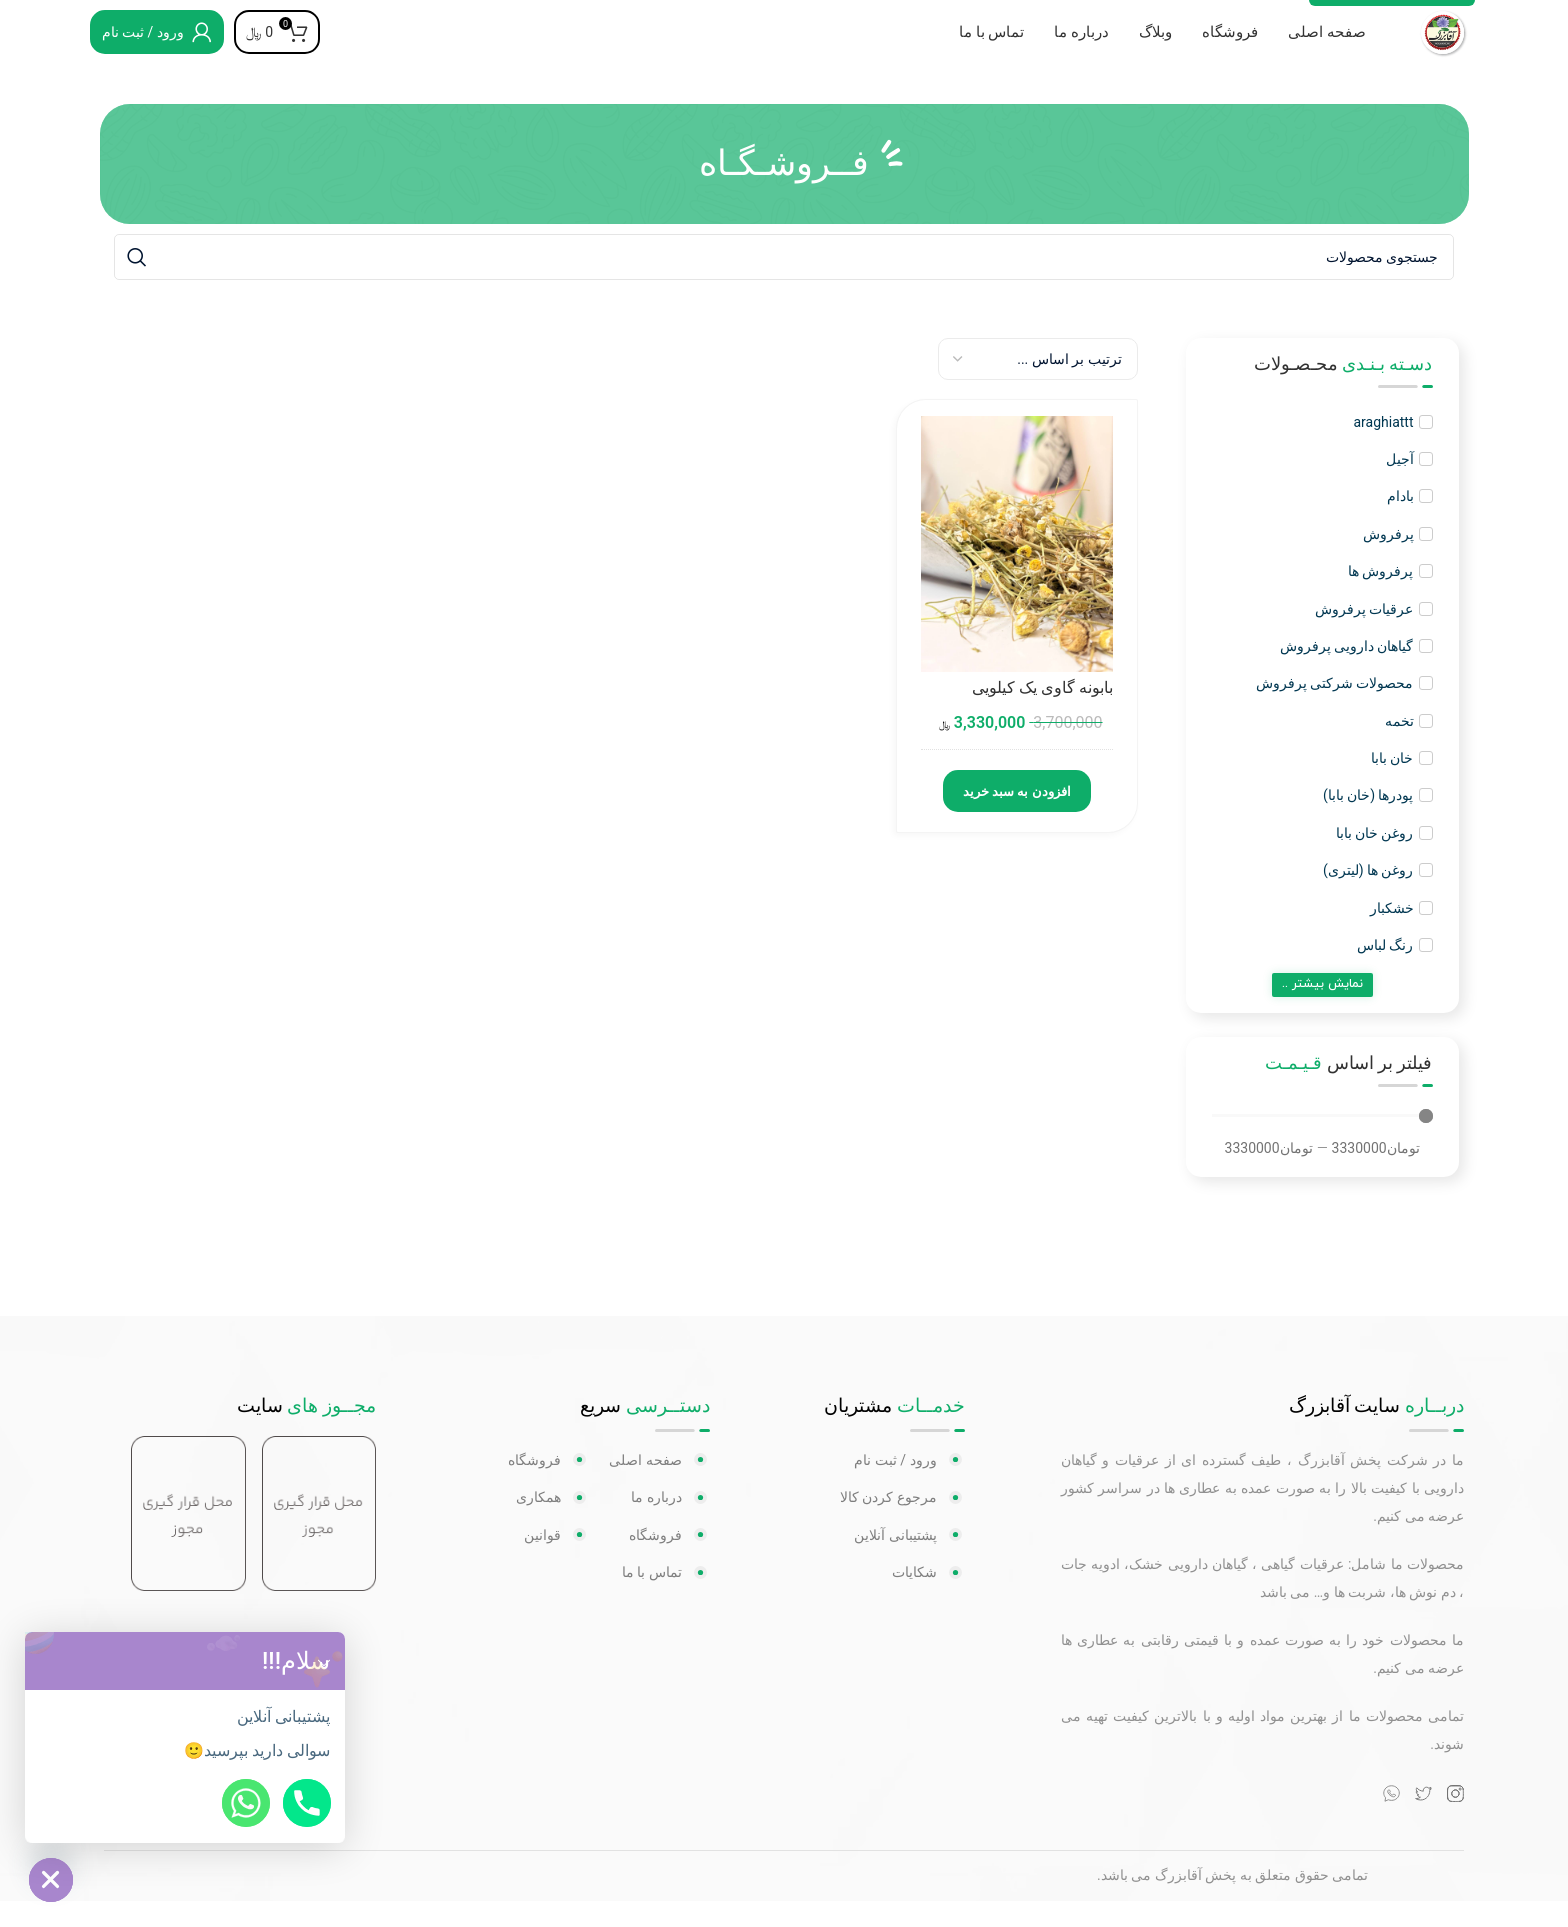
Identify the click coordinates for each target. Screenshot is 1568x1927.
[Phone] (307, 1803)
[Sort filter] (1038, 385)
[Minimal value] (1322, 1142)
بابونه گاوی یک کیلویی (1042, 714)
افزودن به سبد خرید (1017, 818)
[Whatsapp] (246, 1803)
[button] (324, 1661)
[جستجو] (784, 283)
